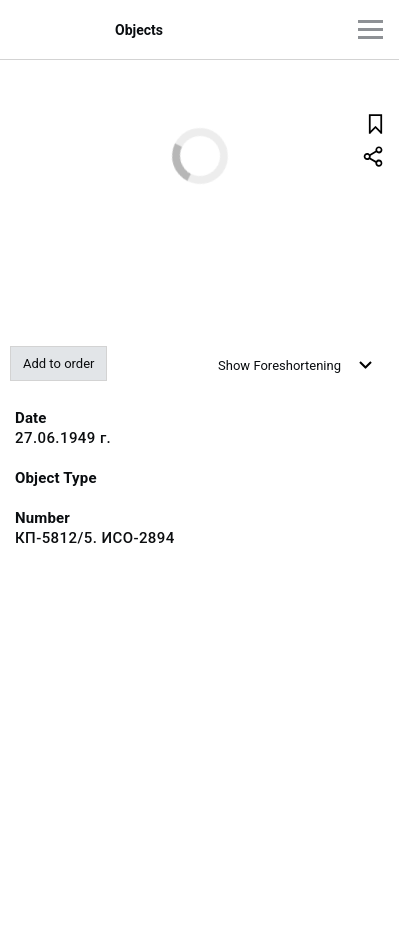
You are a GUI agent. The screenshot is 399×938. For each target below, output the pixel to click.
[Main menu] (370, 29)
